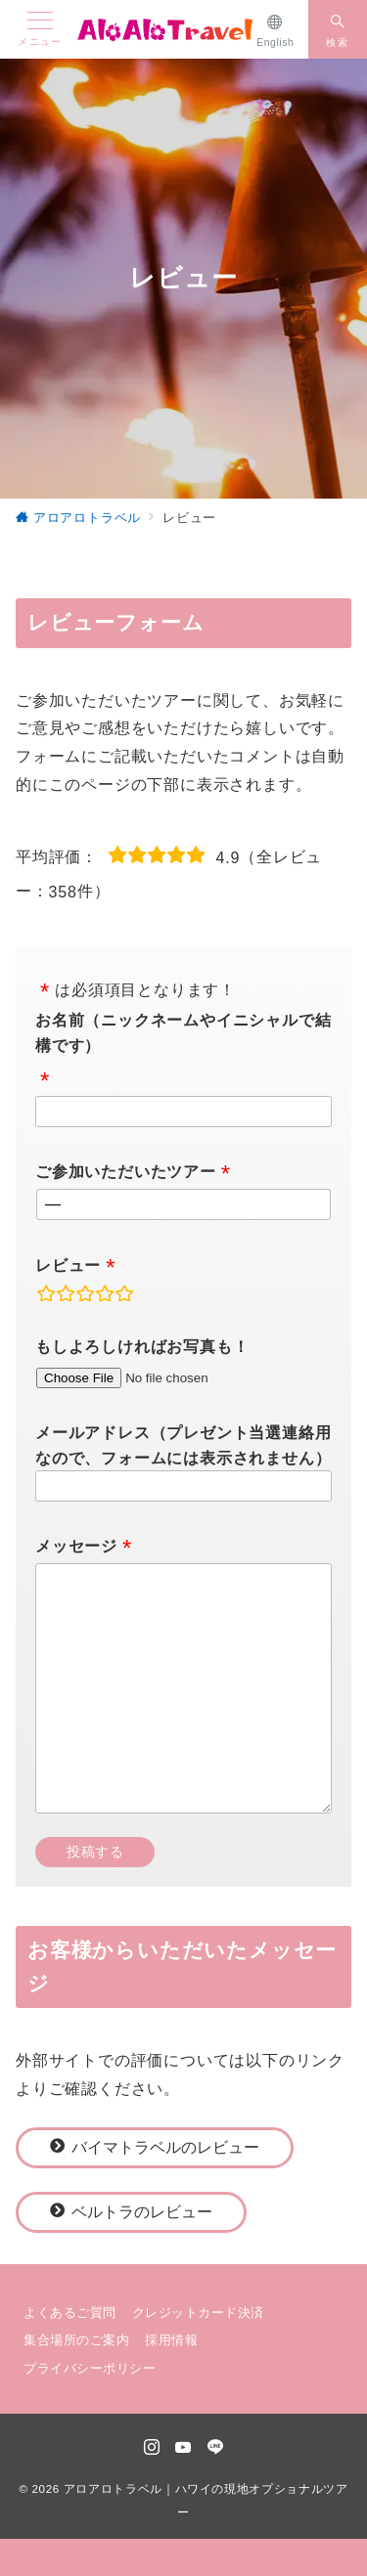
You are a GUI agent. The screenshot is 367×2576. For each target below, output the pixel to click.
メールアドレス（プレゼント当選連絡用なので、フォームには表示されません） (183, 1445)
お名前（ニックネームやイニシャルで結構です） (183, 1033)
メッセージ (76, 1546)
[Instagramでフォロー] (152, 2448)
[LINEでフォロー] (215, 2448)
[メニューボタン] (40, 29)
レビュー (68, 1265)
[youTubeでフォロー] (183, 2448)
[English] (275, 29)
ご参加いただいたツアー (125, 1171)
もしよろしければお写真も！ (142, 1346)
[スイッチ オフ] (337, 29)
